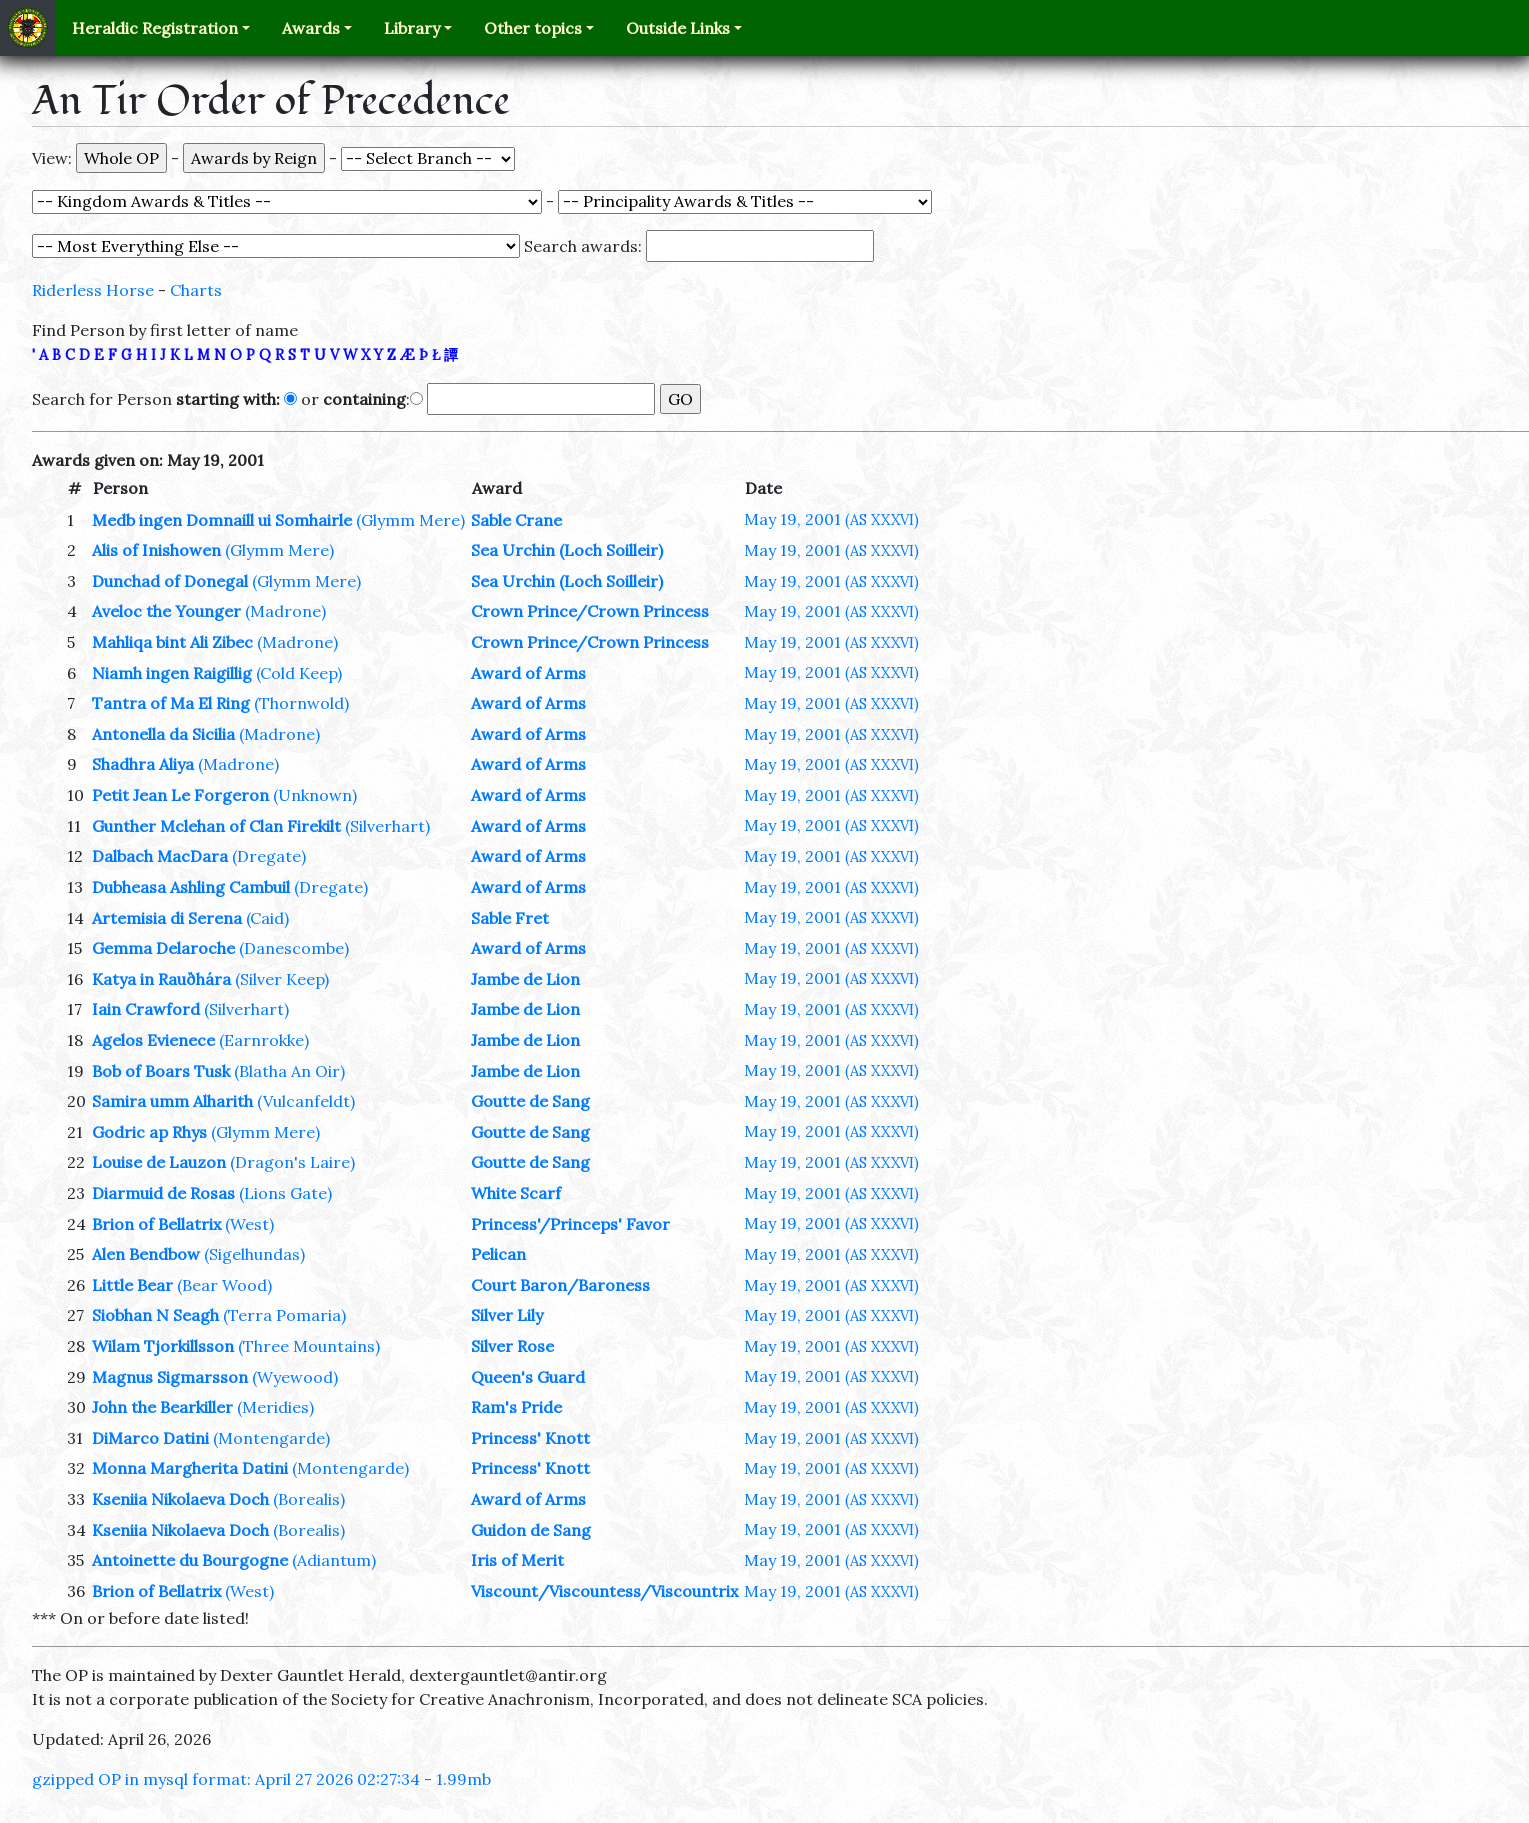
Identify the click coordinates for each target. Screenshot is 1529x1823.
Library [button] (412, 28)
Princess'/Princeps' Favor (570, 1224)
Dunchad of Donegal (170, 581)
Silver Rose (512, 1346)
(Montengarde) (271, 1438)
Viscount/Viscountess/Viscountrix (604, 1591)
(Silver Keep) (282, 979)
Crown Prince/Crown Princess (590, 611)
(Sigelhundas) (254, 1254)
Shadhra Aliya (143, 764)
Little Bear (132, 1285)
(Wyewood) (295, 1377)
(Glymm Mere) (410, 520)
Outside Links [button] (678, 28)
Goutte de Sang (530, 1101)
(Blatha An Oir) (289, 1071)
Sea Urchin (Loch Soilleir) (567, 550)
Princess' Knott (530, 1438)
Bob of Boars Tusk (161, 1071)
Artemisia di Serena (167, 918)
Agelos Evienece (153, 1040)
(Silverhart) (387, 826)
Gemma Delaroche (163, 948)
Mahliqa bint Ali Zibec (172, 642)
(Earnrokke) (264, 1040)
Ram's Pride (516, 1407)
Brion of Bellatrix (156, 1224)
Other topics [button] (533, 28)
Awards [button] (311, 28)
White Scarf (516, 1193)
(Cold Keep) (299, 673)
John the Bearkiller (162, 1407)
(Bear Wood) (224, 1285)
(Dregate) (269, 856)
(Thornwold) (301, 703)
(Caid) (267, 918)
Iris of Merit (517, 1560)
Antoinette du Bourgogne (190, 1560)
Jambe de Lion (525, 979)
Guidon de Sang (531, 1530)
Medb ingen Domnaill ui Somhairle (222, 520)
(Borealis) (309, 1499)
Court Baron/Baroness (560, 1285)
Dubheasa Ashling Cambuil (191, 887)
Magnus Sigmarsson (170, 1377)
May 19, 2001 (831, 519)
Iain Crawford (146, 1009)
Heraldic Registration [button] (155, 28)
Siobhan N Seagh (155, 1315)
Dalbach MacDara (160, 856)
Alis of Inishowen (156, 550)
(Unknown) (315, 795)
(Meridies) (275, 1407)
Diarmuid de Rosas (163, 1193)
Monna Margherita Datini (190, 1468)
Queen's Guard (528, 1377)
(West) (249, 1224)
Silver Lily (507, 1315)
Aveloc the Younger (166, 611)
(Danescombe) (294, 948)
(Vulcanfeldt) (306, 1101)
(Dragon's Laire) (292, 1162)
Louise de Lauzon (159, 1162)
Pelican (498, 1254)
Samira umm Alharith (172, 1101)
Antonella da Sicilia (163, 734)
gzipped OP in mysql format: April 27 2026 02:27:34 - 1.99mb (261, 1779)
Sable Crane (516, 520)
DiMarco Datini (150, 1438)
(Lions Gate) (285, 1193)
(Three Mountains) (309, 1346)
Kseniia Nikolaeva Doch (180, 1499)
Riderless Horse (93, 290)
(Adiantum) (334, 1560)
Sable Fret (510, 918)
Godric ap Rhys (149, 1132)
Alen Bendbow (146, 1254)
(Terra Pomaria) (284, 1315)
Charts (196, 290)
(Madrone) (285, 611)
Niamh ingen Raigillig (172, 673)
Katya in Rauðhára (161, 979)
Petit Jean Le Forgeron (180, 795)
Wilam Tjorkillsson (163, 1346)
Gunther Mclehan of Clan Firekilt (216, 826)
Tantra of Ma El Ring (171, 703)
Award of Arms (528, 673)
